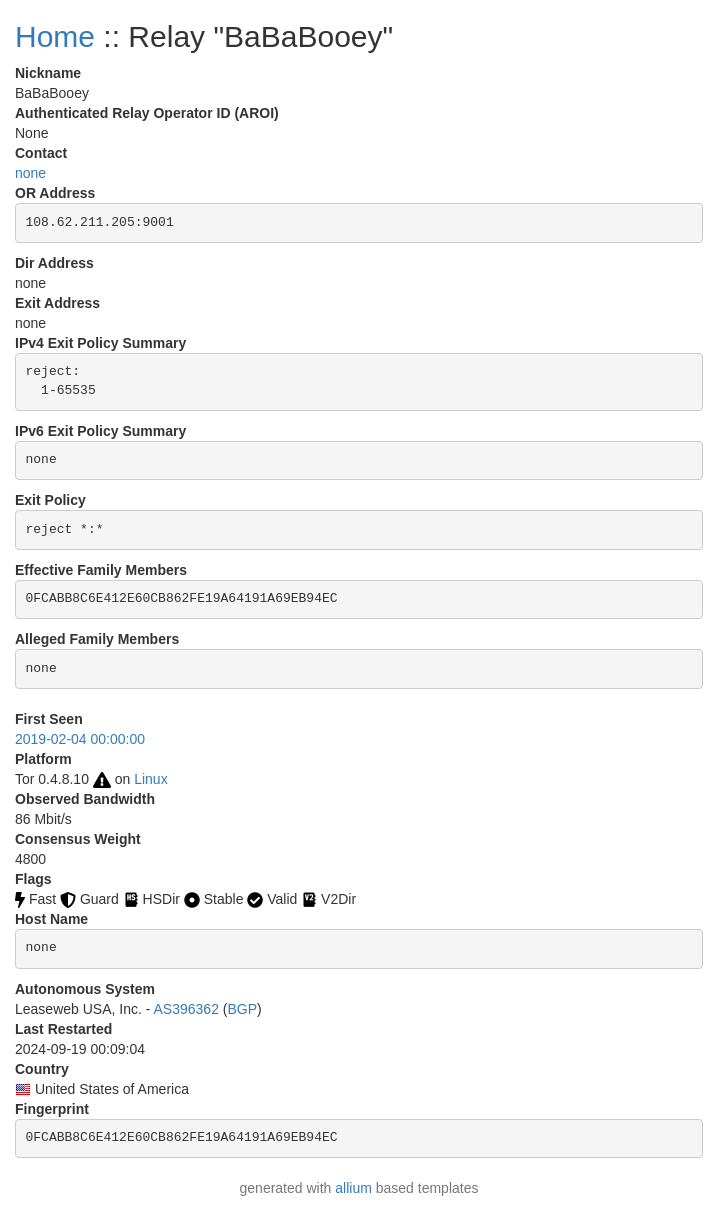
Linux (150, 779)
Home (55, 36)
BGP (243, 1009)
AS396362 (186, 1009)
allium (353, 1188)
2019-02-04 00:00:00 (80, 739)
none (30, 173)
